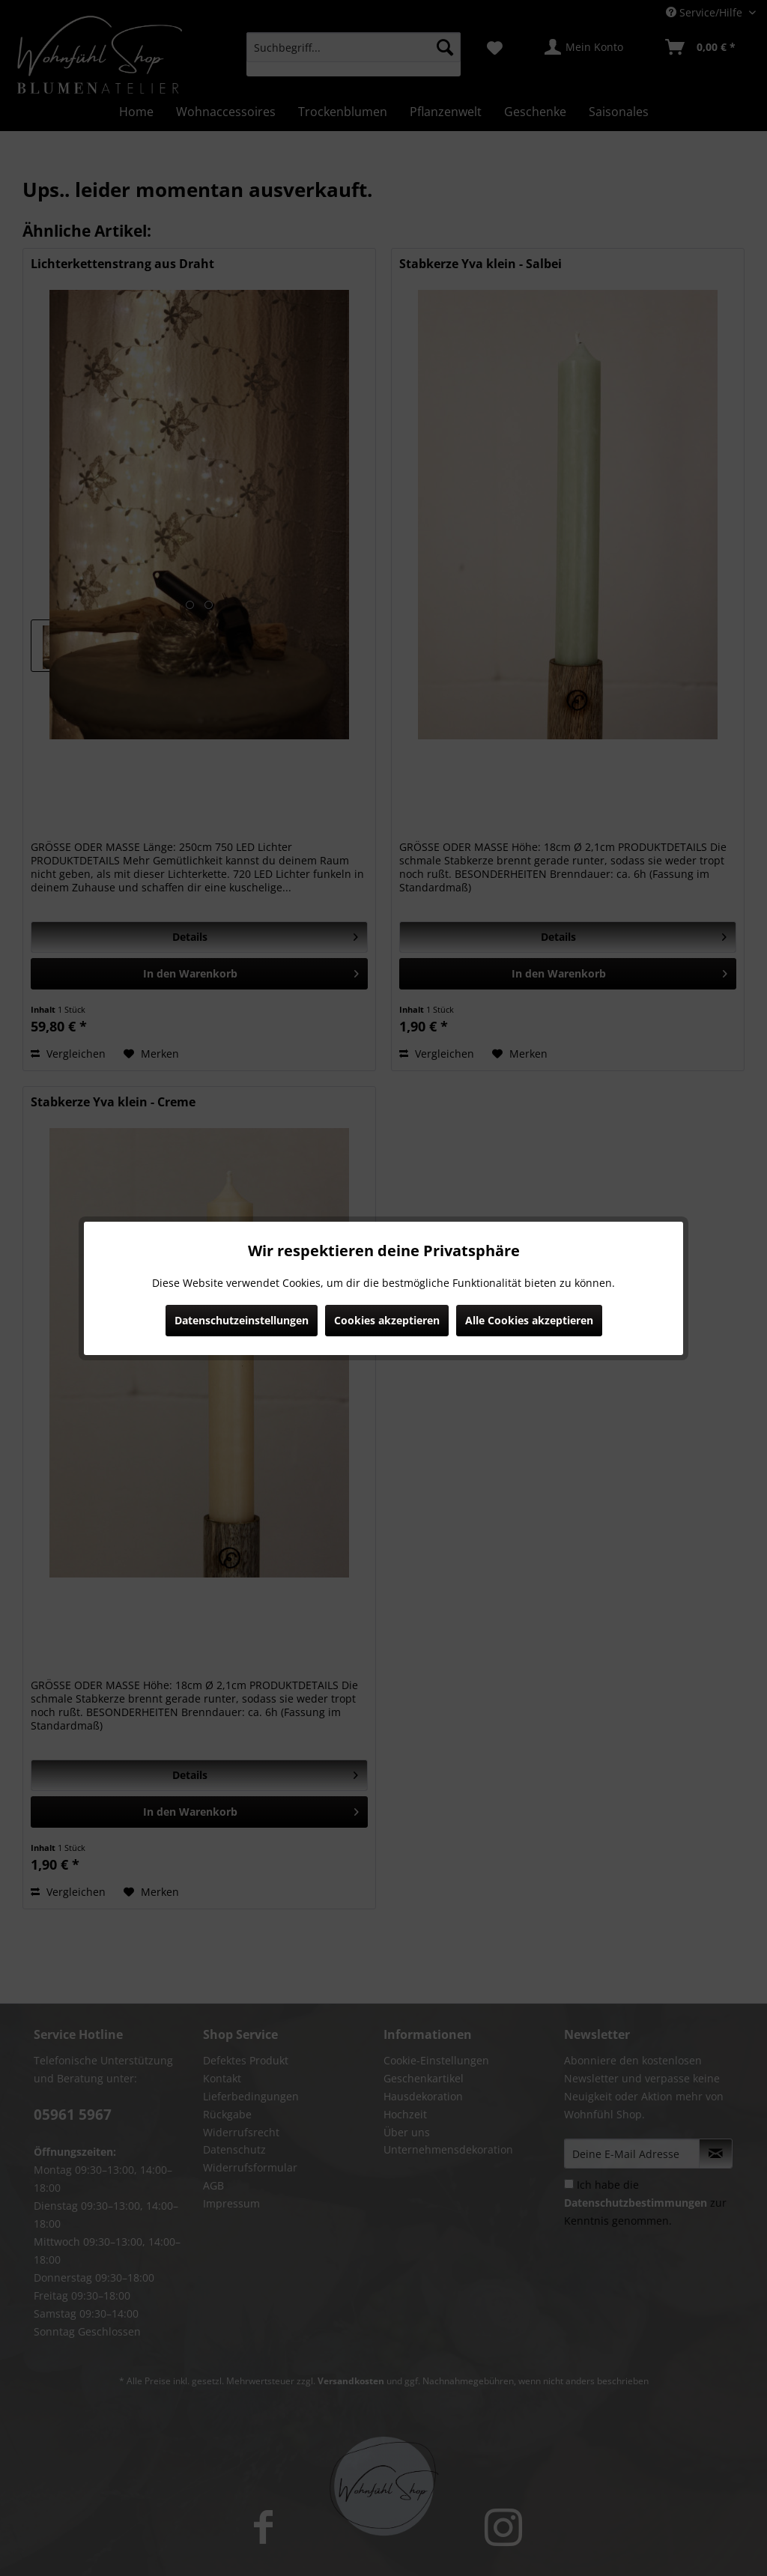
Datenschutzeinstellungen (242, 1320)
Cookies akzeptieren (387, 1320)
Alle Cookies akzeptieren (529, 1320)
